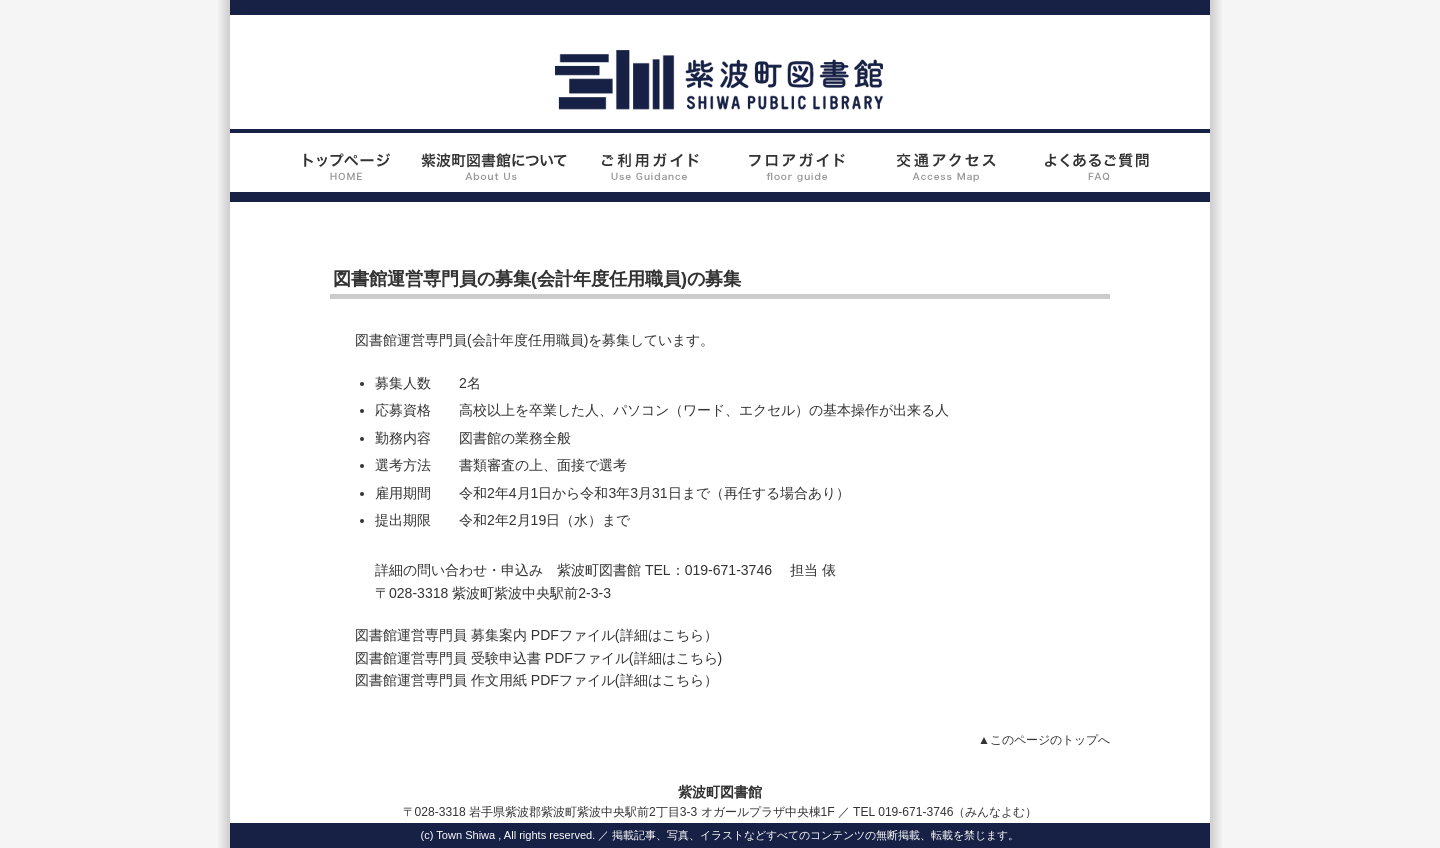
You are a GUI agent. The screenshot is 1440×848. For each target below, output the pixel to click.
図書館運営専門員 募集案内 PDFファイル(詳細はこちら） (536, 635)
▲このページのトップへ (1044, 740)
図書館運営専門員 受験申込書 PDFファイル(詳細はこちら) (538, 658)
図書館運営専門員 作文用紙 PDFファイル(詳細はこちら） (536, 680)
